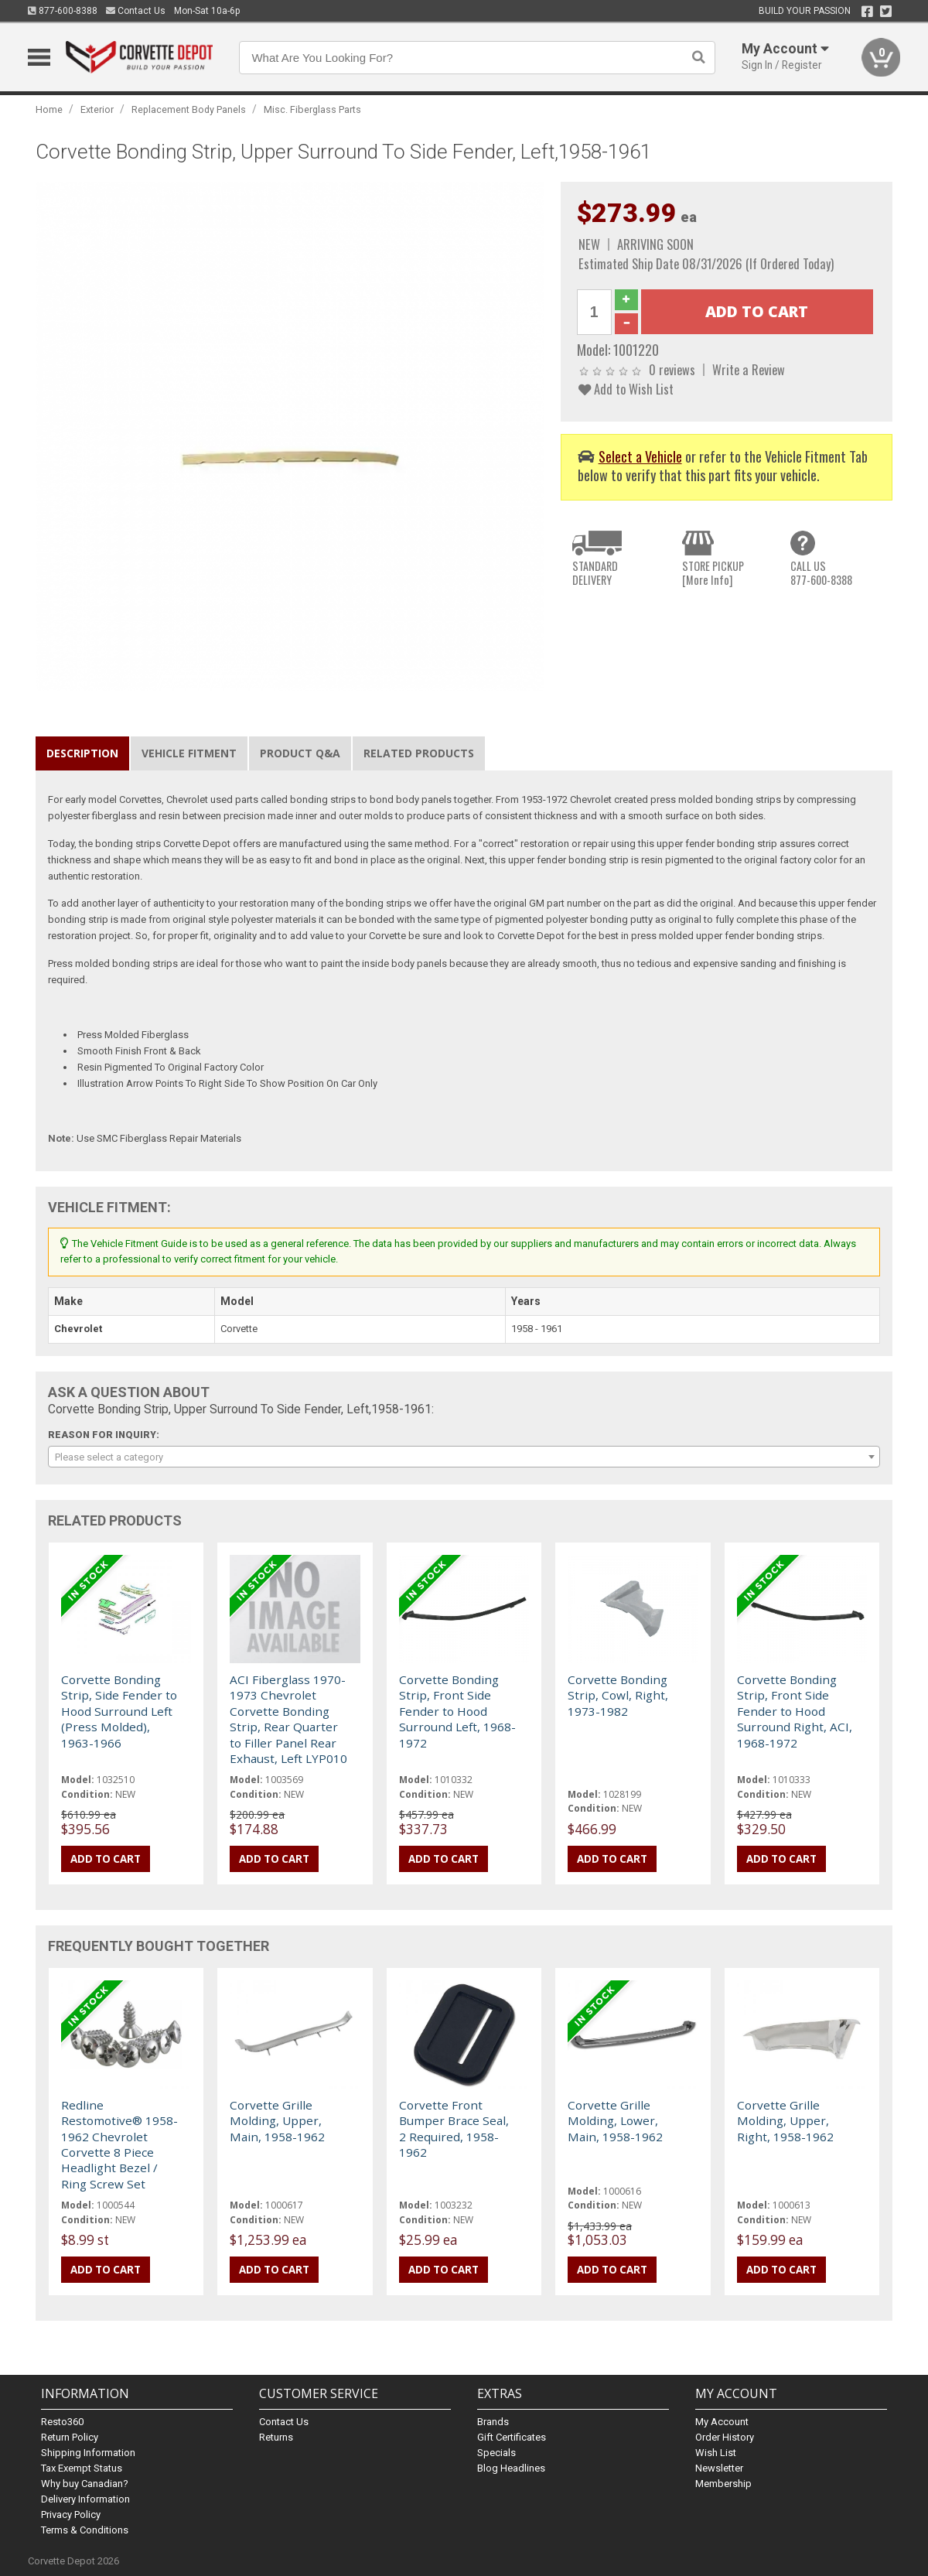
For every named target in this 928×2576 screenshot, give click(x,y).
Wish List (715, 2452)
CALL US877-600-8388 (821, 573)
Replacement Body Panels (188, 109)
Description (82, 753)
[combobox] (464, 1456)
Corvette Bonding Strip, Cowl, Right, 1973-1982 (618, 1695)
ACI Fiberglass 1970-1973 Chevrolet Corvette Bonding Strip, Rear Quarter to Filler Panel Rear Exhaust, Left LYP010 (288, 1719)
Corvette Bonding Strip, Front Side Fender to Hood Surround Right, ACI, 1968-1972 (794, 1711)
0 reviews (672, 369)
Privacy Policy (71, 2514)
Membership (723, 2483)
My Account (722, 2421)
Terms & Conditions (84, 2530)
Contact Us (135, 10)
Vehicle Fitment (189, 753)
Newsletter (719, 2468)
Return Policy (69, 2437)
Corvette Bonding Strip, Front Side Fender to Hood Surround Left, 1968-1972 (457, 1711)
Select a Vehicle (640, 456)
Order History (724, 2437)
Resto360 (62, 2421)
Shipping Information (88, 2452)
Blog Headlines (511, 2468)
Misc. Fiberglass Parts (312, 109)
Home (49, 109)
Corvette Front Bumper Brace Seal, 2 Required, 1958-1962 (454, 2128)
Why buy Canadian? (84, 2483)
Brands (493, 2421)
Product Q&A (300, 753)
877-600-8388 (62, 10)
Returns (276, 2437)
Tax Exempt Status (81, 2468)
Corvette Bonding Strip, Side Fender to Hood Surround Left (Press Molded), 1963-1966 (119, 1711)
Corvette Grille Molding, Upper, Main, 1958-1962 (277, 2120)
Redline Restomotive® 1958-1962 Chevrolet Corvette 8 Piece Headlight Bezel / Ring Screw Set (119, 2144)
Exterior (97, 109)
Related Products (418, 753)
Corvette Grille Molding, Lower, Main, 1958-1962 (615, 2120)
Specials (496, 2452)
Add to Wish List (626, 388)
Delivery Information (85, 2499)
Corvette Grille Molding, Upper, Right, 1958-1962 (785, 2120)
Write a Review (748, 369)
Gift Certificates (511, 2437)
